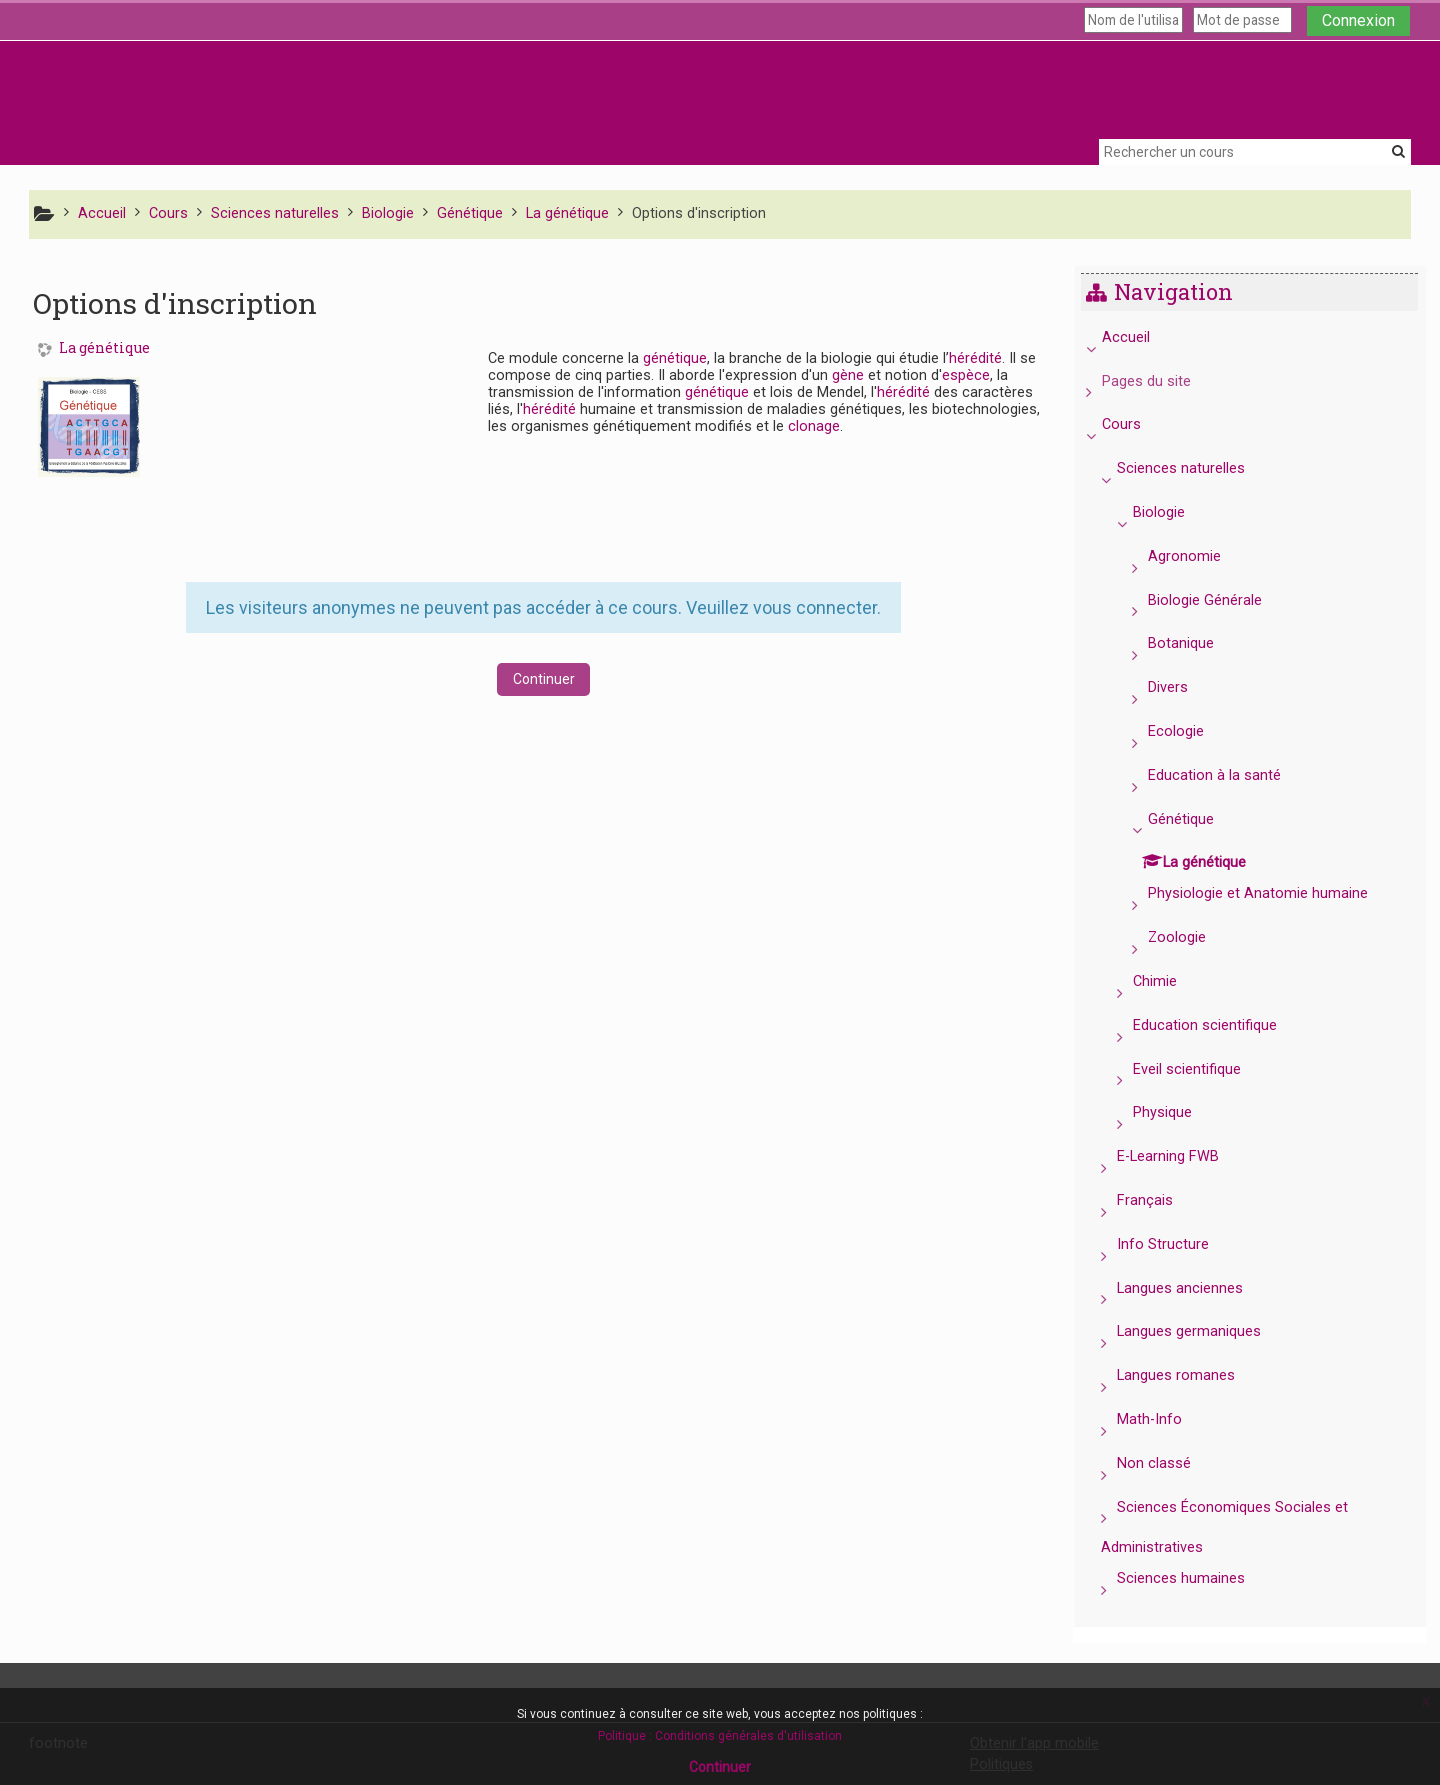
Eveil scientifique (1201, 1069)
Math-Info (1164, 1419)
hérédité (975, 358)
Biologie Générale (1219, 600)
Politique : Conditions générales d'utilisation (720, 1736)
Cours (1135, 424)
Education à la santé (1228, 775)
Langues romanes (1191, 1375)
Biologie (1173, 512)
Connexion (1358, 20)
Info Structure (1178, 1244)
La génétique (104, 348)
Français (1160, 1200)
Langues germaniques (1204, 1331)
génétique (675, 358)
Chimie (1169, 981)
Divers (1182, 687)
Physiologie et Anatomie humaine (1272, 893)
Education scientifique (1219, 1025)
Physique (1176, 1112)
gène (848, 375)
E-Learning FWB (1183, 1156)
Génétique (1195, 819)
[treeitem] (1256, 965)
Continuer (544, 679)
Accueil (1140, 337)
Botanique (1195, 643)
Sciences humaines (1196, 1578)
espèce (966, 375)
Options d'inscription (699, 213)
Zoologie (1191, 937)
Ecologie (1190, 731)
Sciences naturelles (1196, 468)
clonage (814, 426)
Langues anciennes (1195, 1288)
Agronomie (1198, 556)
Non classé (1169, 1463)
